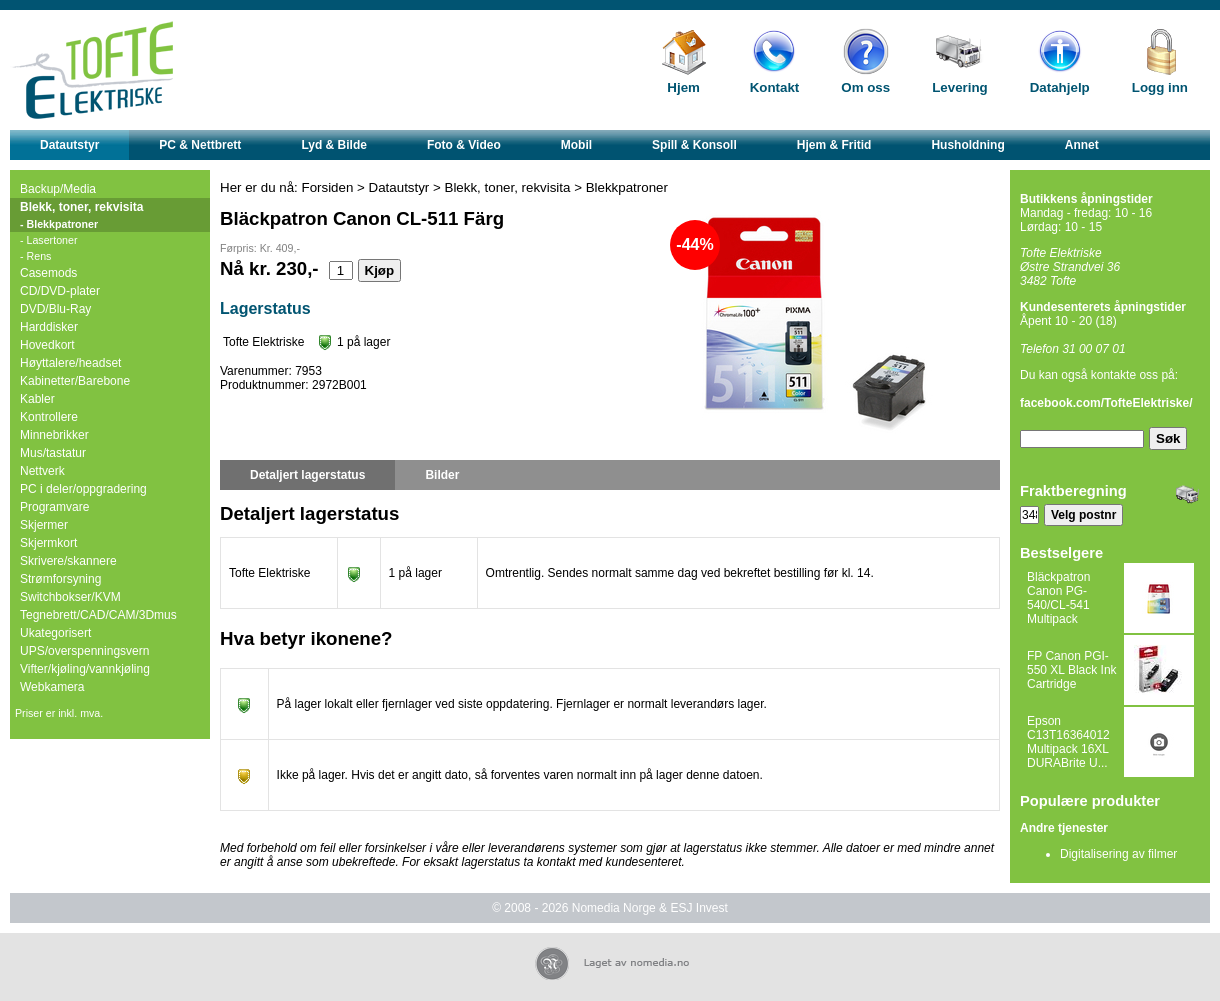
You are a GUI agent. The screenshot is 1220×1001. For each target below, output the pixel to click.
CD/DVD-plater (60, 291)
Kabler (37, 399)
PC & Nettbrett (200, 145)
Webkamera (52, 687)
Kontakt (775, 87)
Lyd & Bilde (334, 145)
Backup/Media (58, 189)
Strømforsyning (60, 579)
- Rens (35, 256)
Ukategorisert (55, 633)
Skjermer (44, 525)
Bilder (442, 475)
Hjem (683, 87)
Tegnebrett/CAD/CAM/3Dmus (98, 615)
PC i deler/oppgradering (83, 489)
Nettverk (42, 471)
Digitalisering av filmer (1118, 854)
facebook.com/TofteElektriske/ (1106, 403)
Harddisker (49, 327)
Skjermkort (48, 543)
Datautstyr (69, 145)
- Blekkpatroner (59, 224)
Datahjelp (1060, 87)
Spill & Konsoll (694, 145)
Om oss (865, 87)
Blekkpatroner (627, 187)
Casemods (48, 273)
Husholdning (967, 145)
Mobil (576, 145)
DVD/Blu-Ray (55, 309)
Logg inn (1160, 87)
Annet (1082, 145)
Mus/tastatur (53, 453)
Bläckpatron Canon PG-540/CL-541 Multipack (1058, 598)
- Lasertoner (48, 240)
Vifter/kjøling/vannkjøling (85, 669)
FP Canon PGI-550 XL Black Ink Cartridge (1072, 670)
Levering (960, 87)
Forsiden (328, 187)
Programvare (54, 507)
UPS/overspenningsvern (84, 651)
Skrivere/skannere (68, 561)
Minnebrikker (54, 435)
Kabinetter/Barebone (75, 381)
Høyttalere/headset (70, 363)
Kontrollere (49, 417)
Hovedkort (47, 345)
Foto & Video (464, 145)
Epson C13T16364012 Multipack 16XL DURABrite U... (1068, 742)
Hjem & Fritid (834, 145)
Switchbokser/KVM (70, 597)
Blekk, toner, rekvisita (81, 207)
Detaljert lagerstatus (307, 475)
